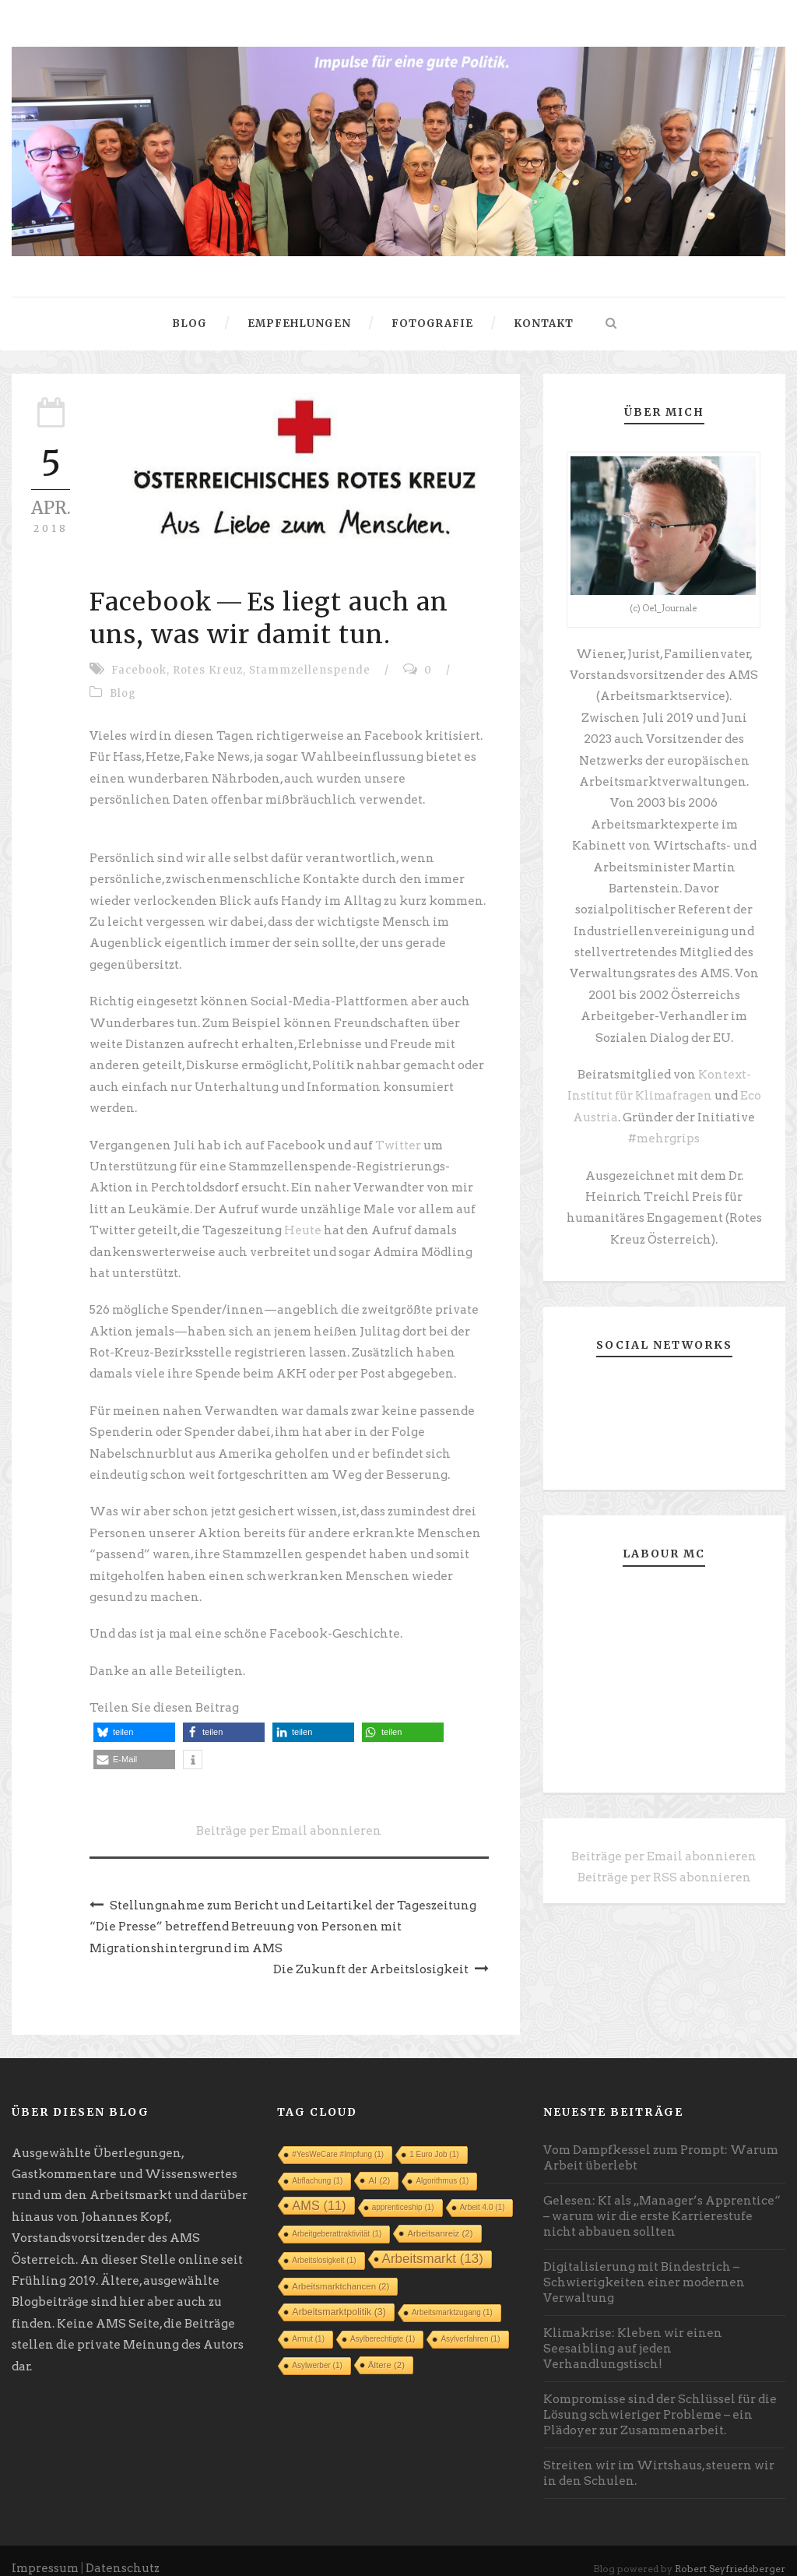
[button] (134, 1720)
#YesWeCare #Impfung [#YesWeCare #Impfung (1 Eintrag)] (338, 2140)
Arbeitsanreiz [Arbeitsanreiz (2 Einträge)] (439, 2219)
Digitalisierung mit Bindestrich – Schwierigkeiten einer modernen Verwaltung (644, 2268)
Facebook (139, 670)
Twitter (399, 1139)
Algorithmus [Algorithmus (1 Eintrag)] (442, 2167)
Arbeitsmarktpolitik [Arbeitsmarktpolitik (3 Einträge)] (339, 2298)
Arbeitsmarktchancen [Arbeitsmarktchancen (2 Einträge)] (340, 2272)
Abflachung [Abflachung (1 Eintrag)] (317, 2167)
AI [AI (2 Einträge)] (379, 2166)
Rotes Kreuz (208, 670)
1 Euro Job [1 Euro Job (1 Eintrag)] (433, 2140)
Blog (189, 323)
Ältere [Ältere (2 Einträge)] (386, 2351)
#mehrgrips (664, 1131)
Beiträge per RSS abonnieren (664, 1867)
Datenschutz (124, 2553)
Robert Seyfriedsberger (731, 2554)
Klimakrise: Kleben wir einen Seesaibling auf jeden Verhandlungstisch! (633, 2334)
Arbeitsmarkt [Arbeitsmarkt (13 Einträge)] (432, 2244)
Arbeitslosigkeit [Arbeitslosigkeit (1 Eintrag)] (324, 2246)
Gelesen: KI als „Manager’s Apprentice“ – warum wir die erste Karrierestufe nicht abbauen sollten (661, 2202)
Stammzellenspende (309, 670)
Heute (301, 1223)
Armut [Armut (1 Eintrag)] (308, 2325)
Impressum (46, 2553)
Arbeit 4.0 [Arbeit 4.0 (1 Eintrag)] (482, 2193)
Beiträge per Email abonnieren (288, 1818)
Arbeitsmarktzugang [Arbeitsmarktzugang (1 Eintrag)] (452, 2298)
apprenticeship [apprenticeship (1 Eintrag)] (403, 2193)
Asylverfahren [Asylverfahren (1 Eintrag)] (470, 2325)
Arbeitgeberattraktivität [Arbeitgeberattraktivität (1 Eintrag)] (336, 2219)
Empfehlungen (299, 323)
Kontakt (544, 323)
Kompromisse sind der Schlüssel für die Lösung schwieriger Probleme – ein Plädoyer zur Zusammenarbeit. (660, 2400)
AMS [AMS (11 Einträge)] (319, 2191)
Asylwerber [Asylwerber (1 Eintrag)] (317, 2351)
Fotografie (432, 323)
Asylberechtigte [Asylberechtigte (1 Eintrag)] (382, 2325)
